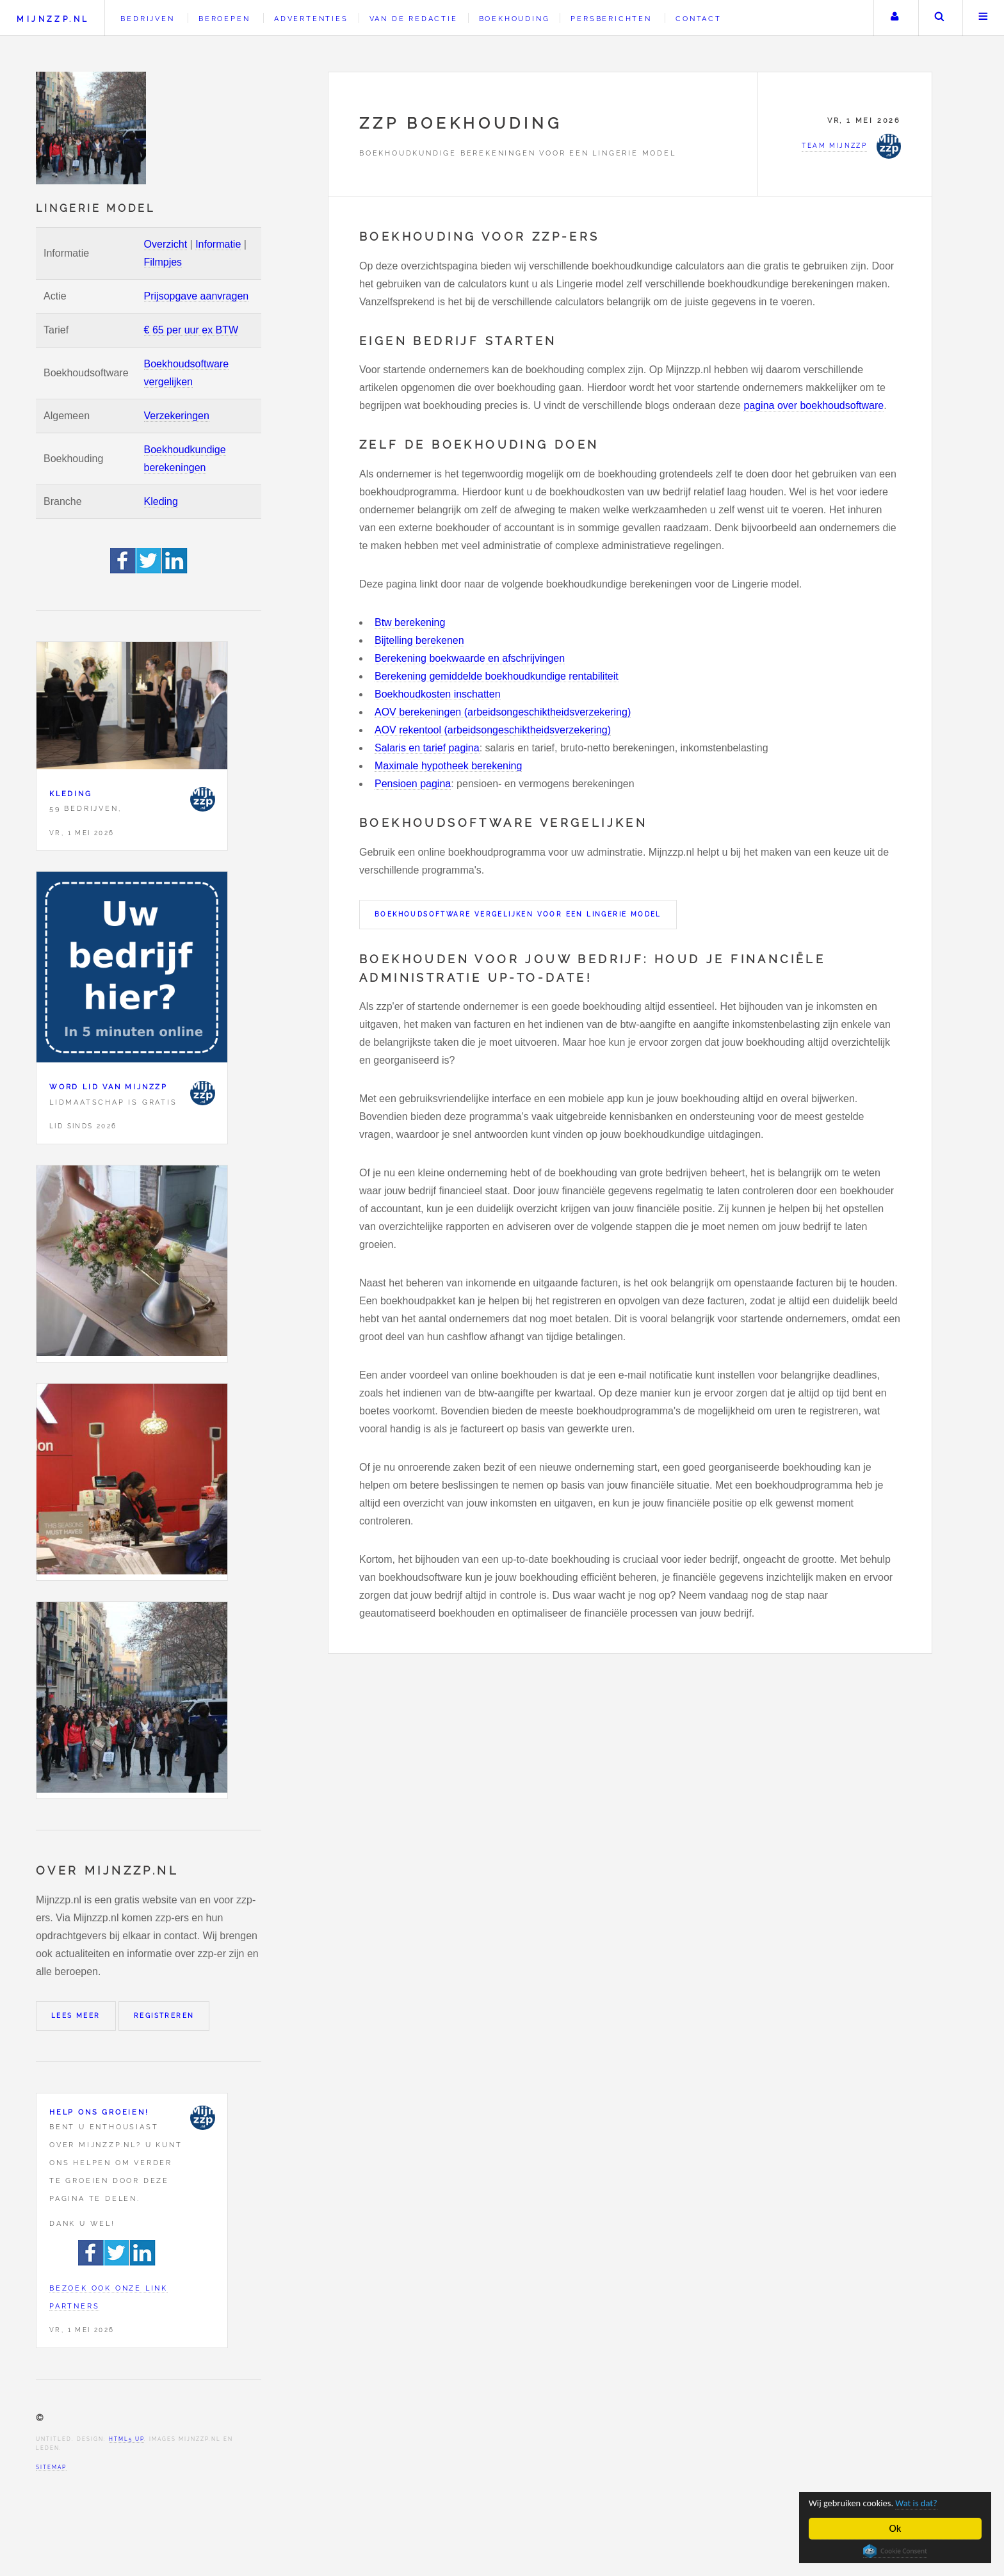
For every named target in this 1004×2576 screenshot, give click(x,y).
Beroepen (224, 18)
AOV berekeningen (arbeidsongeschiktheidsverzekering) (503, 712)
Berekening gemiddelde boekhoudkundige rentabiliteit (497, 676)
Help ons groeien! (99, 2112)
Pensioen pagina (413, 783)
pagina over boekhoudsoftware (813, 405)
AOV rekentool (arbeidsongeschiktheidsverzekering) (493, 729)
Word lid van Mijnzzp (108, 1086)
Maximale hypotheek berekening (448, 765)
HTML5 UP (126, 2439)
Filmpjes (163, 262)
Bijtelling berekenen (419, 640)
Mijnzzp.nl (53, 19)
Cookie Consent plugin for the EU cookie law (895, 2551)
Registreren (164, 2015)
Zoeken (939, 18)
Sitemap (51, 2467)
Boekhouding (514, 18)
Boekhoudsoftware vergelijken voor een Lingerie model (518, 914)
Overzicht (166, 244)
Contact (699, 18)
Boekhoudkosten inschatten (438, 694)
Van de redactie (413, 18)
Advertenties (311, 18)
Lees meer (76, 2015)
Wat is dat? (935, 2502)
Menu (983, 18)
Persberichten (611, 18)
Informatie (218, 244)
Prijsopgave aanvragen (196, 296)
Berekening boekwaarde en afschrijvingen (470, 658)
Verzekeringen (176, 415)
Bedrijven (147, 18)
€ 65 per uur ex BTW (191, 329)
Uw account (894, 18)
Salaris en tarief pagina (427, 747)
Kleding (161, 501)
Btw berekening (410, 622)
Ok (895, 2528)
